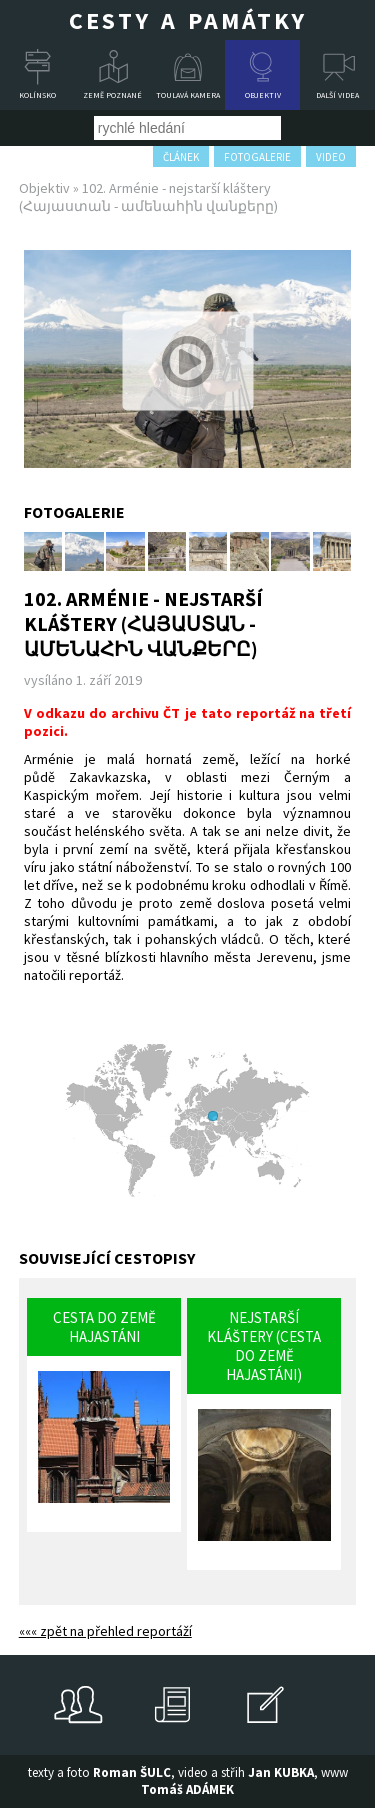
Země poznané (112, 95)
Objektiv (263, 95)
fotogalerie (257, 157)
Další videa (337, 95)
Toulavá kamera (188, 95)
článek (181, 157)
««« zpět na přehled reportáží (105, 1631)
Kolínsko (37, 95)
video (331, 157)
